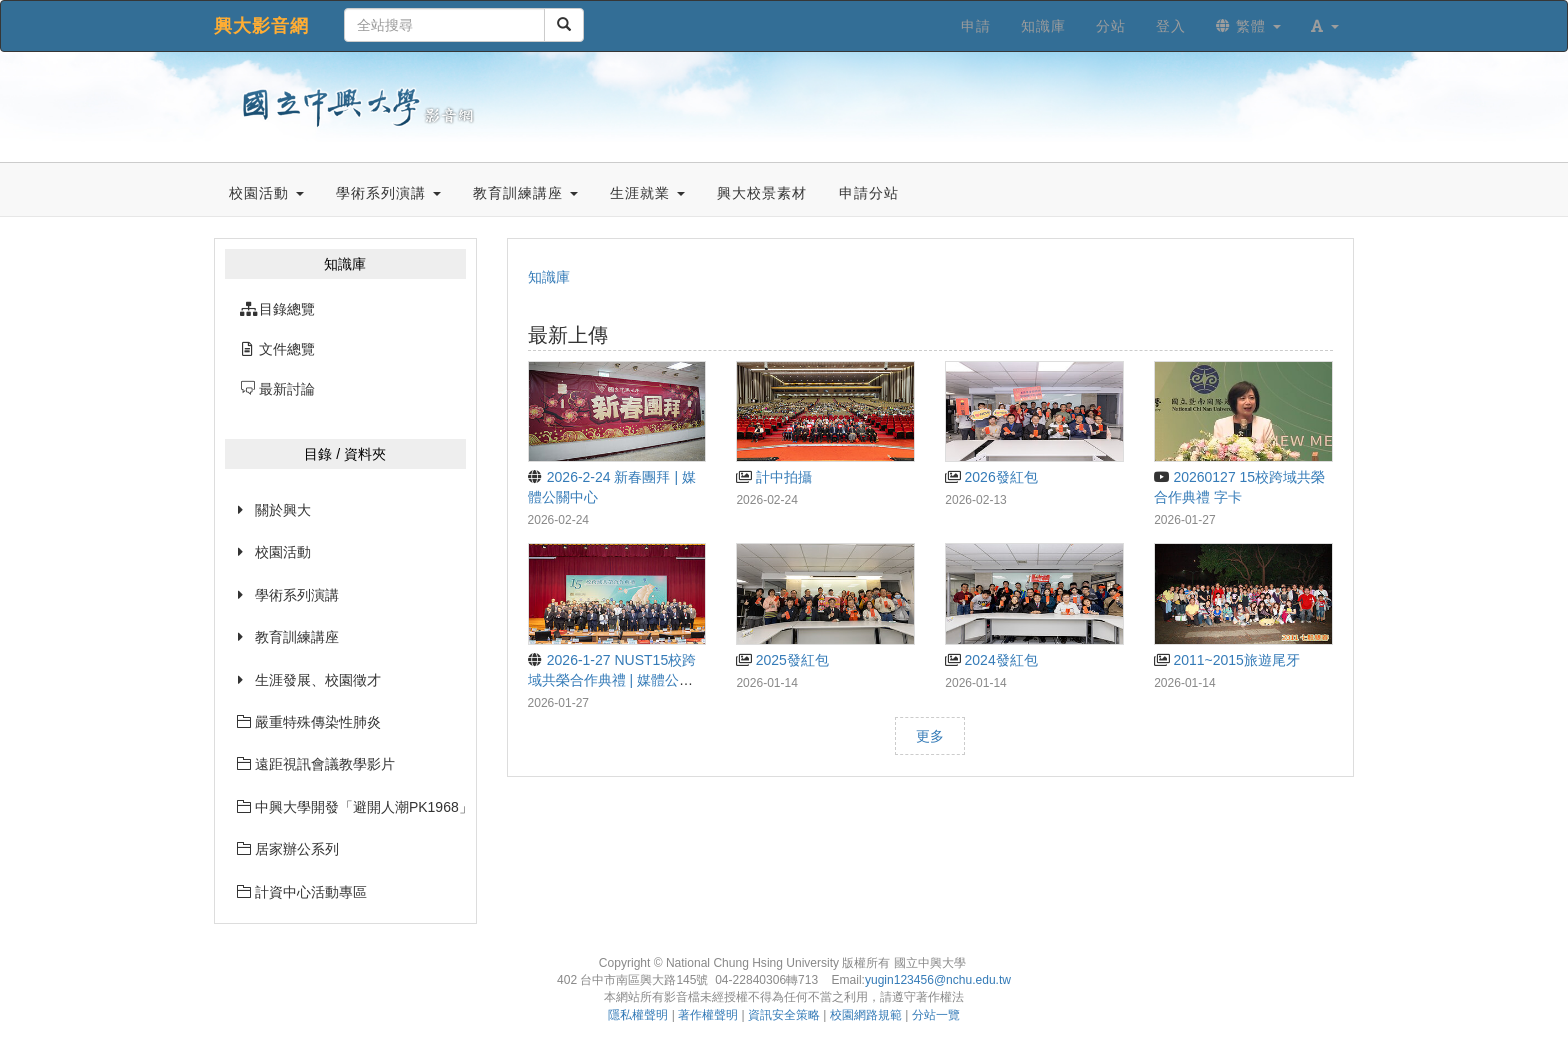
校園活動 (283, 552)
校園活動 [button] (266, 193)
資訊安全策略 (784, 1015)
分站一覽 (936, 1015)
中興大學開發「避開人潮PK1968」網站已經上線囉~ (351, 807)
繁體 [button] (1248, 26)
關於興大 (283, 510)
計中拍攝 (773, 477)
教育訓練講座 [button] (525, 193)
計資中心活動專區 (302, 892)
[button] (1325, 26)
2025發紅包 (782, 660)
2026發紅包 (991, 477)
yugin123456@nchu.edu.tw (938, 980)
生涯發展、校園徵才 (318, 680)
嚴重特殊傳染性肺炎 (309, 722)
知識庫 (549, 277)
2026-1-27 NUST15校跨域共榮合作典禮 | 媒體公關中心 (612, 680)
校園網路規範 (866, 1015)
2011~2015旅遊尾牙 (1227, 660)
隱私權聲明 (638, 1015)
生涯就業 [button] (647, 193)
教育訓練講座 (297, 637)
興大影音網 (261, 26)
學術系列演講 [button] (388, 193)
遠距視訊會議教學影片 (316, 764)
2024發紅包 (991, 660)
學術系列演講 (297, 595)
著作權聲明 (708, 1015)
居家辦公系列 (288, 849)
